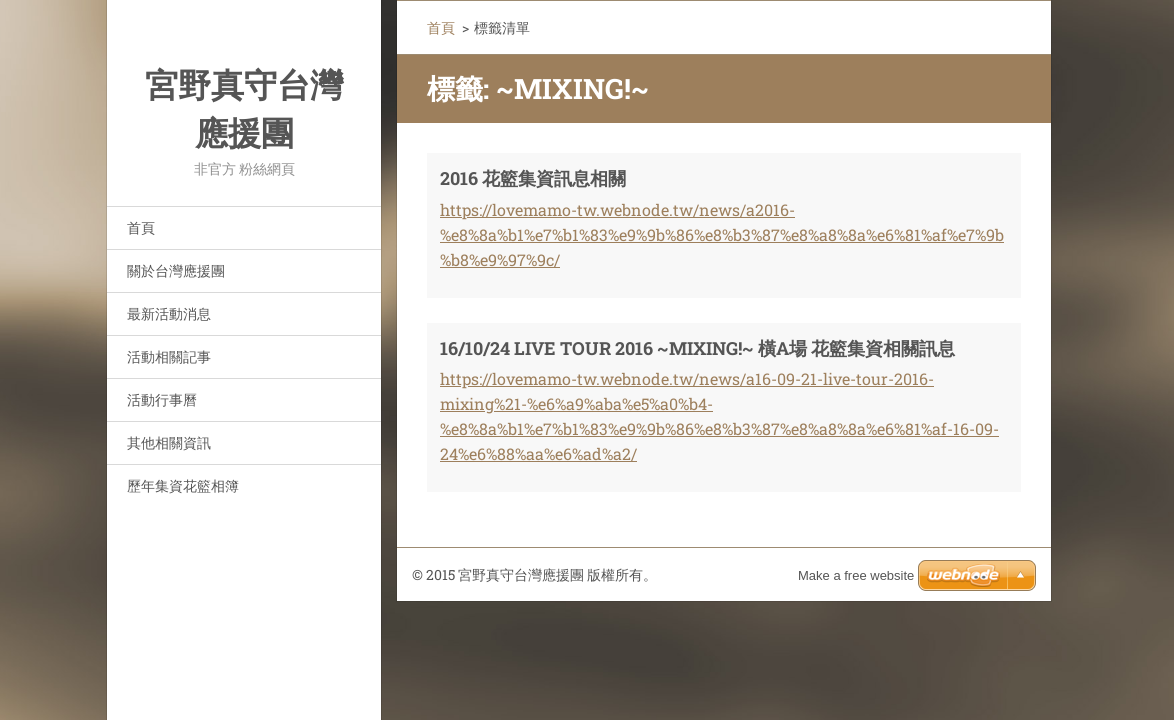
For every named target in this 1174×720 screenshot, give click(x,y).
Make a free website (856, 575)
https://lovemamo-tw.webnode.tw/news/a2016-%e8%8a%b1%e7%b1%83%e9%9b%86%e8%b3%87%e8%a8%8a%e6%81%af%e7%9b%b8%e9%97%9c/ (722, 234)
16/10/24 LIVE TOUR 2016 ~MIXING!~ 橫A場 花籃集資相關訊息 (697, 348)
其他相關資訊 (169, 442)
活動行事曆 (162, 399)
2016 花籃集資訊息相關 (533, 178)
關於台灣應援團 (176, 270)
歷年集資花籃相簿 (183, 485)
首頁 (141, 227)
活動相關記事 (169, 356)
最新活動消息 (169, 313)
